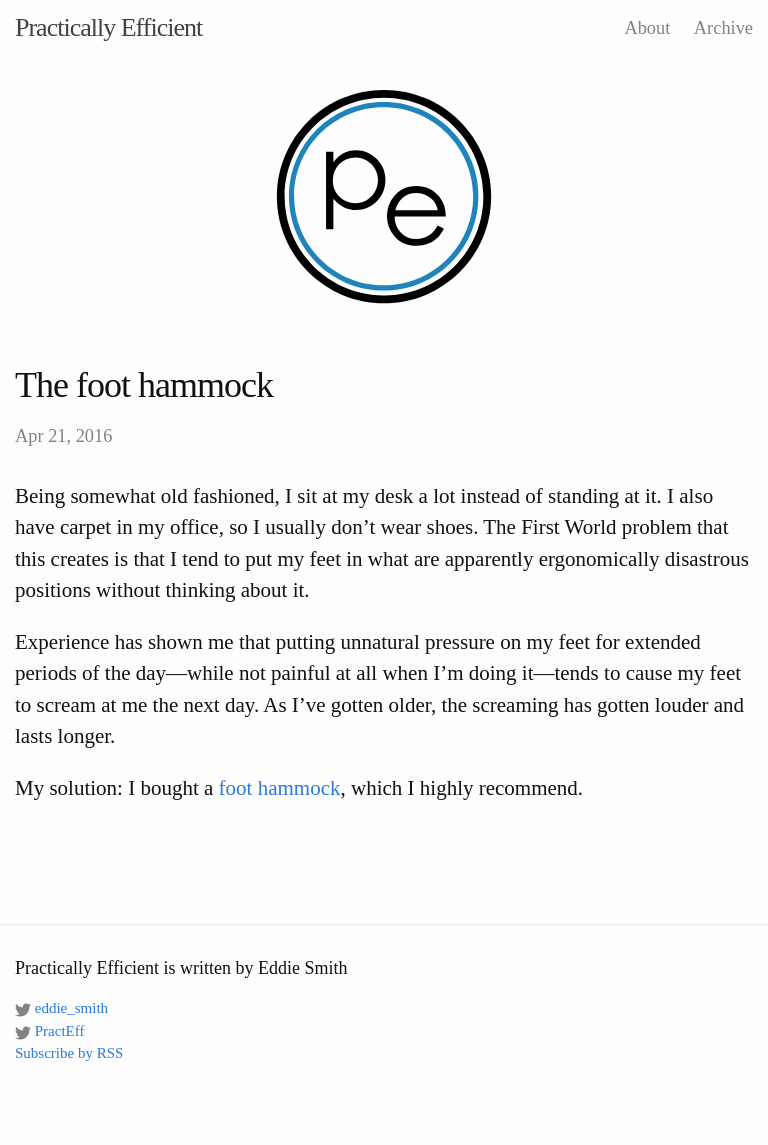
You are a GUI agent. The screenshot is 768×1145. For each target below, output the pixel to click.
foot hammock (280, 788)
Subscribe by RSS (69, 1053)
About (647, 28)
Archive (723, 28)
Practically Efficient (108, 27)
